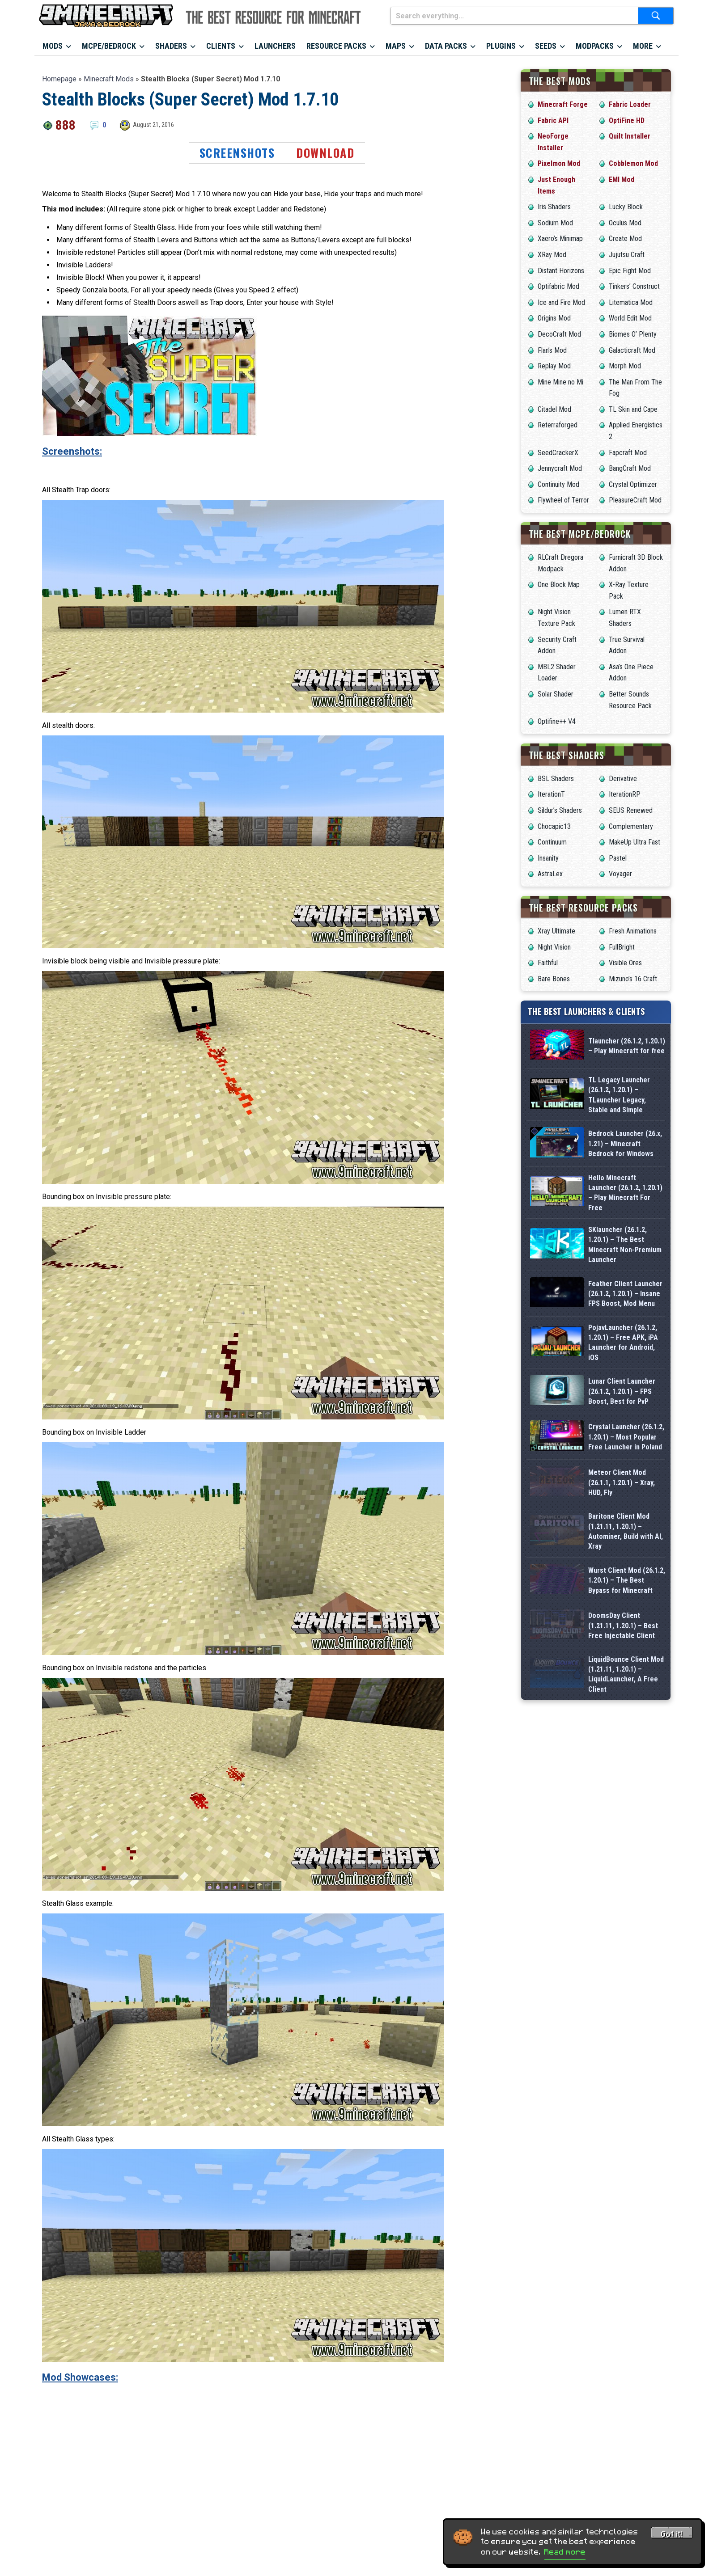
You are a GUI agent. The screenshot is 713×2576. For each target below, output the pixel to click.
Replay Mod (554, 366)
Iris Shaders (554, 207)
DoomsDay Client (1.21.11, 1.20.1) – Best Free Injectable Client (623, 1887)
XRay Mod (552, 254)
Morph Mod (625, 366)
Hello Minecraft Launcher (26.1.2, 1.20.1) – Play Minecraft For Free (625, 1265)
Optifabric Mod (558, 286)
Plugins (501, 46)
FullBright (622, 947)
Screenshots (237, 152)
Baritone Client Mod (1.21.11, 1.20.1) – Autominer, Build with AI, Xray (625, 1749)
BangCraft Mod (630, 468)
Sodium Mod (555, 223)
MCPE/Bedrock (109, 46)
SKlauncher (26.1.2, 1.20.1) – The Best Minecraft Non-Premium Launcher (625, 1334)
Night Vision (554, 947)
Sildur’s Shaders (560, 810)
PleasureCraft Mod (635, 500)
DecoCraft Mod (559, 334)
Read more (565, 2551)
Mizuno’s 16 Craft (633, 979)
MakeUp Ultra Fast (634, 842)
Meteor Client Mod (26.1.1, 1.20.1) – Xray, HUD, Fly (621, 1679)
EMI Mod (621, 179)
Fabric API (553, 120)
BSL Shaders (556, 778)
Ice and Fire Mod (561, 302)
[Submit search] (656, 15)
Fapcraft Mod (628, 452)
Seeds (545, 46)
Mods (52, 46)
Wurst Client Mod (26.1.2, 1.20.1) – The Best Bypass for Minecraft (626, 1818)
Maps (396, 46)
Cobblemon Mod (633, 163)
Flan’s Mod (552, 350)
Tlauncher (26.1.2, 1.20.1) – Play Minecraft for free (626, 1057)
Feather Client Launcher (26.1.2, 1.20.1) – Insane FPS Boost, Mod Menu (625, 1403)
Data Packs (446, 46)
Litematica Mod (631, 302)
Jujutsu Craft (627, 254)
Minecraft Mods (109, 79)
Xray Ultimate (556, 931)
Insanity (548, 858)
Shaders (171, 46)
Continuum (552, 842)
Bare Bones (554, 979)
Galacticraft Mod (632, 350)
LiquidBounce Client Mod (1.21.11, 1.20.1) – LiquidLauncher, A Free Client (626, 1956)
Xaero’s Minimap (560, 238)
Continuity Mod (558, 484)
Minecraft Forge (563, 104)
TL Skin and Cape (633, 409)
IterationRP (625, 794)
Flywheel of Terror (563, 500)
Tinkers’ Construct (634, 286)
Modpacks (595, 46)
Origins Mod (554, 318)
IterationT (551, 794)
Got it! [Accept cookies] (672, 2534)
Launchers (275, 46)
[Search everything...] (514, 15)
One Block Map (559, 584)
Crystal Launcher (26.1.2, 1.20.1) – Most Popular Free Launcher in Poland (626, 1610)
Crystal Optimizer (633, 484)
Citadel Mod (554, 409)
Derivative (623, 778)
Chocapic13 (554, 826)
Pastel (618, 858)
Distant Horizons (561, 270)
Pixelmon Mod (559, 163)
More (643, 46)
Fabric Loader (630, 104)
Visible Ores (625, 963)
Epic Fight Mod (630, 270)
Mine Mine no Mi (560, 382)
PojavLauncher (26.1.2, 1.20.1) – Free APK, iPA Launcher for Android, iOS (623, 1472)
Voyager (620, 874)
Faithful (548, 963)
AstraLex (550, 874)
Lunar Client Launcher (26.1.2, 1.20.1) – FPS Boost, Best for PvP (621, 1541)
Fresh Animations (633, 931)
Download (325, 152)
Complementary (631, 826)
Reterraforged (557, 425)
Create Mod (625, 238)
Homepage (59, 79)
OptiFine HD (627, 120)
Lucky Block (626, 207)
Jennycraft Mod (560, 468)
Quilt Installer (629, 136)
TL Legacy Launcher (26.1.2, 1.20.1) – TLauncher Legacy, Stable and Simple (619, 1126)
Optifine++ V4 (557, 721)
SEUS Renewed (631, 810)
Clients (220, 46)
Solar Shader (555, 694)
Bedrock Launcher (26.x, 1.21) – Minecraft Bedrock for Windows (625, 1196)
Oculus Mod (625, 223)
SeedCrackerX (558, 452)
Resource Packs (336, 46)
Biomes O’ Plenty (633, 334)
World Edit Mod (630, 318)
